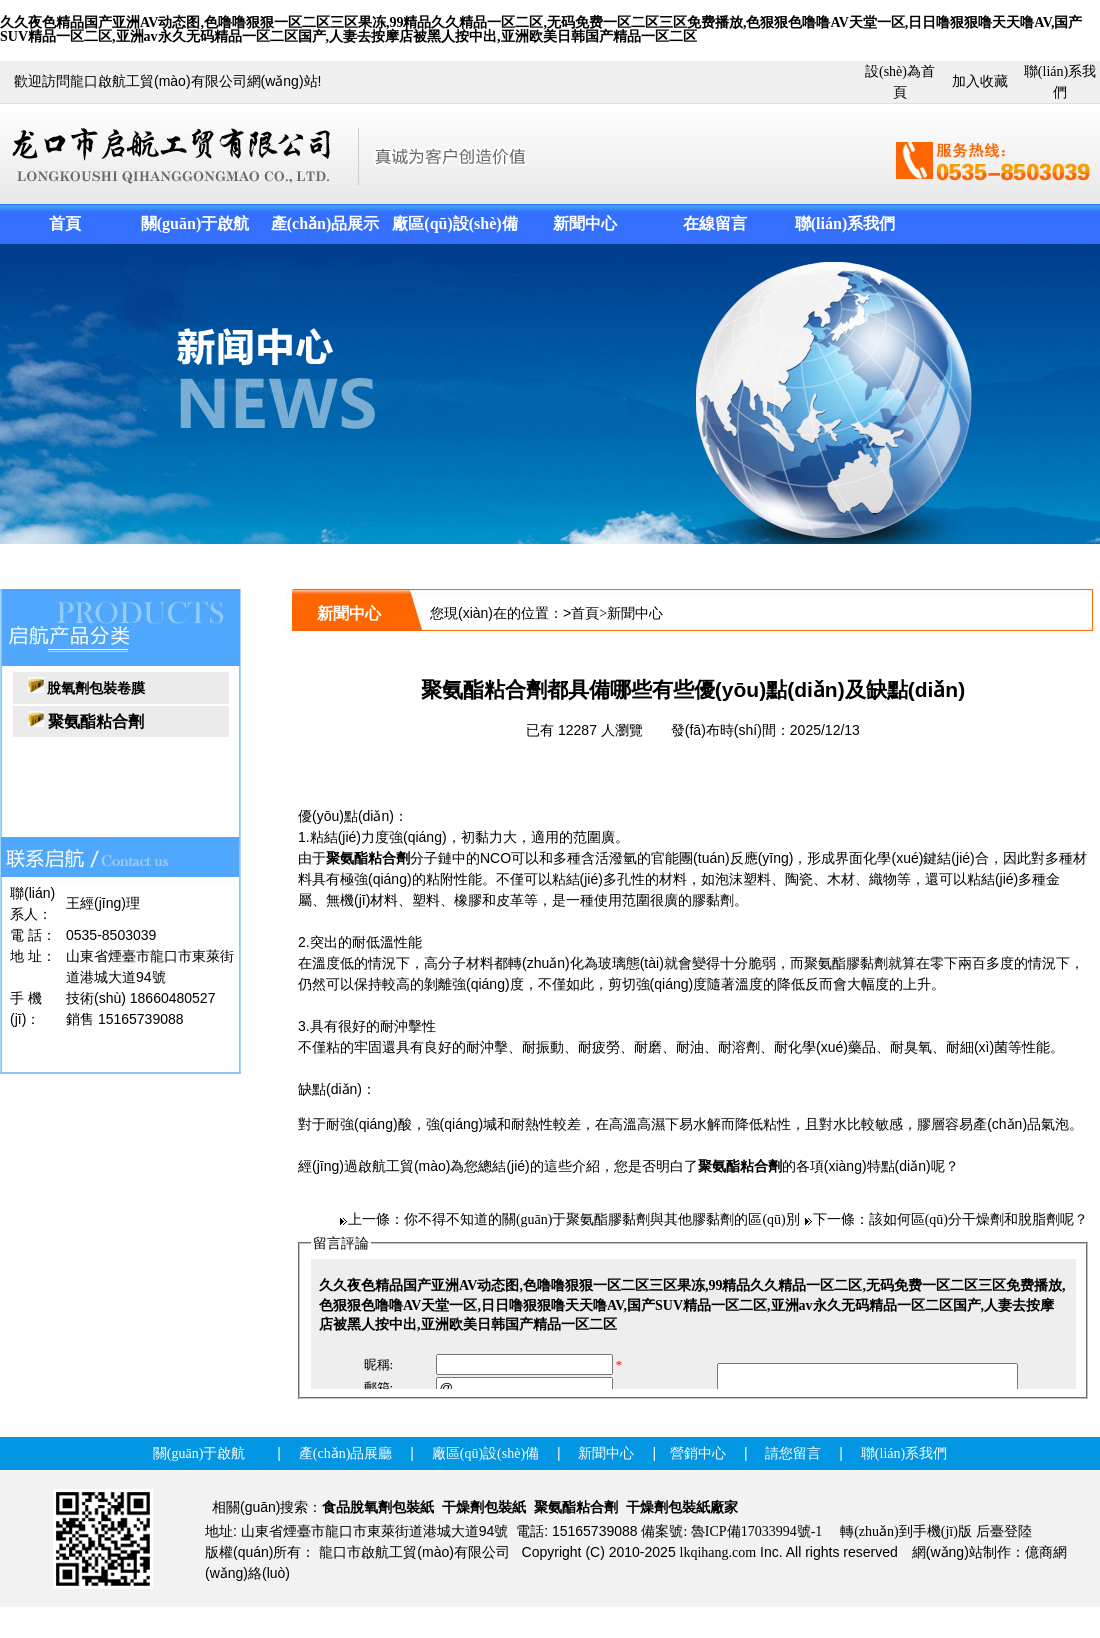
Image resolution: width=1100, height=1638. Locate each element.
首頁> (589, 613)
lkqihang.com (718, 1552)
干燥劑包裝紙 (484, 1507)
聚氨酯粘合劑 (368, 858)
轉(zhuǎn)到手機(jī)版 (906, 1531)
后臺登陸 (1004, 1531)
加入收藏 (980, 81)
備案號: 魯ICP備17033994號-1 (731, 1531)
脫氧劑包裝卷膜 (96, 688)
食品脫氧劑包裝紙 (378, 1507)
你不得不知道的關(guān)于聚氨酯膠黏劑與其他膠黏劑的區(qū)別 (602, 1219)
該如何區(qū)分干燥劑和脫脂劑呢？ (978, 1219)
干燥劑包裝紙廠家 (682, 1507)
